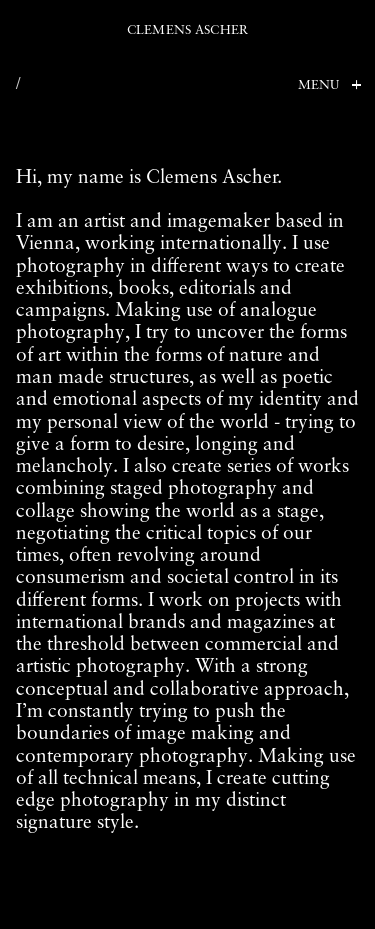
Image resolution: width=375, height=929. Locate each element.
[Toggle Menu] (326, 86)
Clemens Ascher (187, 30)
